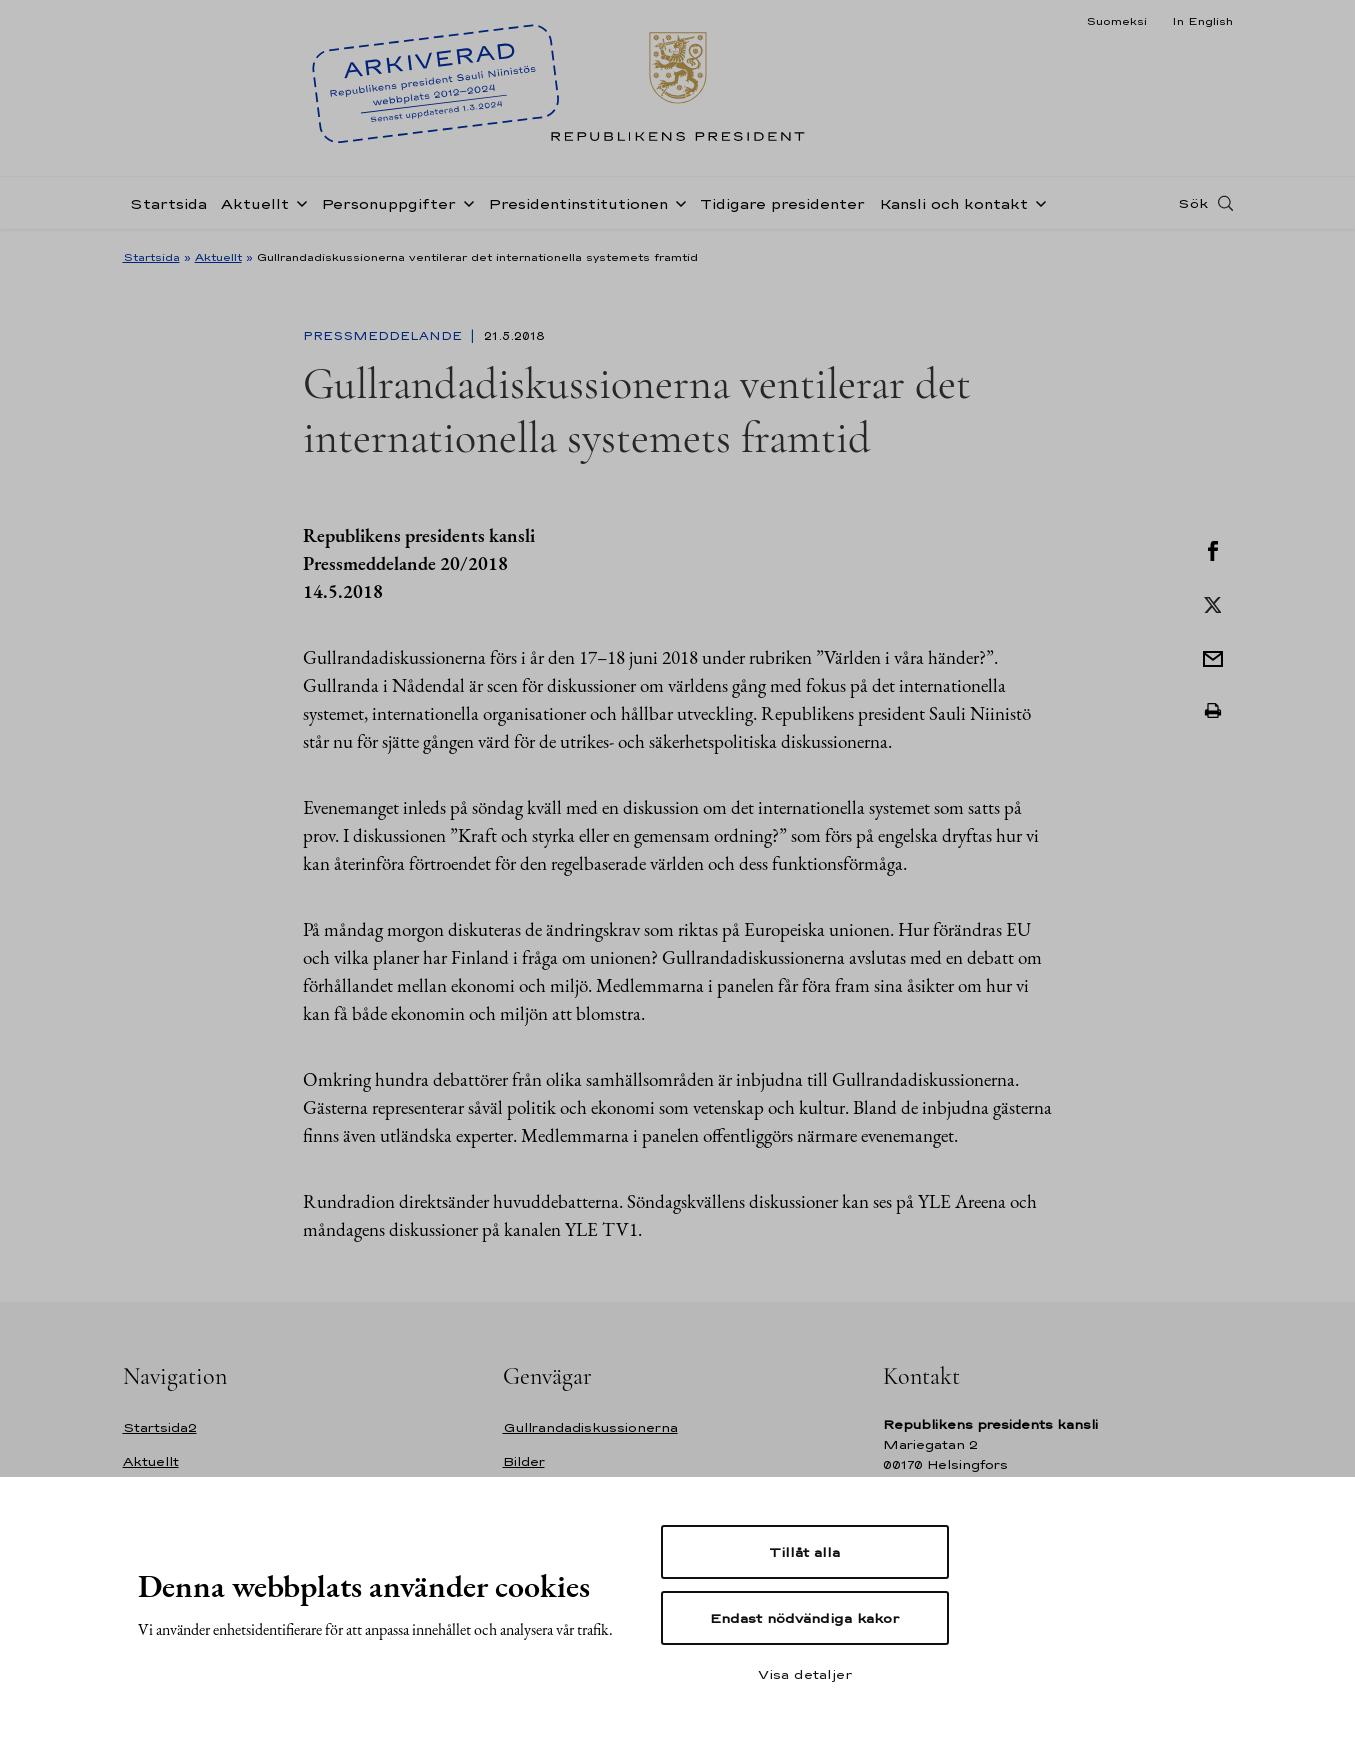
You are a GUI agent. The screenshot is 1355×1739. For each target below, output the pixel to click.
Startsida (168, 203)
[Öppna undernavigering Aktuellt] (298, 202)
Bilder (524, 1461)
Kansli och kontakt (953, 203)
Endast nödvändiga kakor (804, 1618)
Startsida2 (160, 1427)
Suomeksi (1116, 21)
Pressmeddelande (384, 336)
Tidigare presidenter (782, 203)
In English (1202, 21)
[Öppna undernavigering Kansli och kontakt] (1037, 202)
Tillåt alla (804, 1552)
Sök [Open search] (1193, 203)
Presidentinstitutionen (578, 203)
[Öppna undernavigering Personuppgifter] (465, 202)
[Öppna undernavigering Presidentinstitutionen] (677, 202)
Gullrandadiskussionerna (590, 1427)
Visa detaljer (805, 1674)
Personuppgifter (388, 203)
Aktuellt (255, 203)
